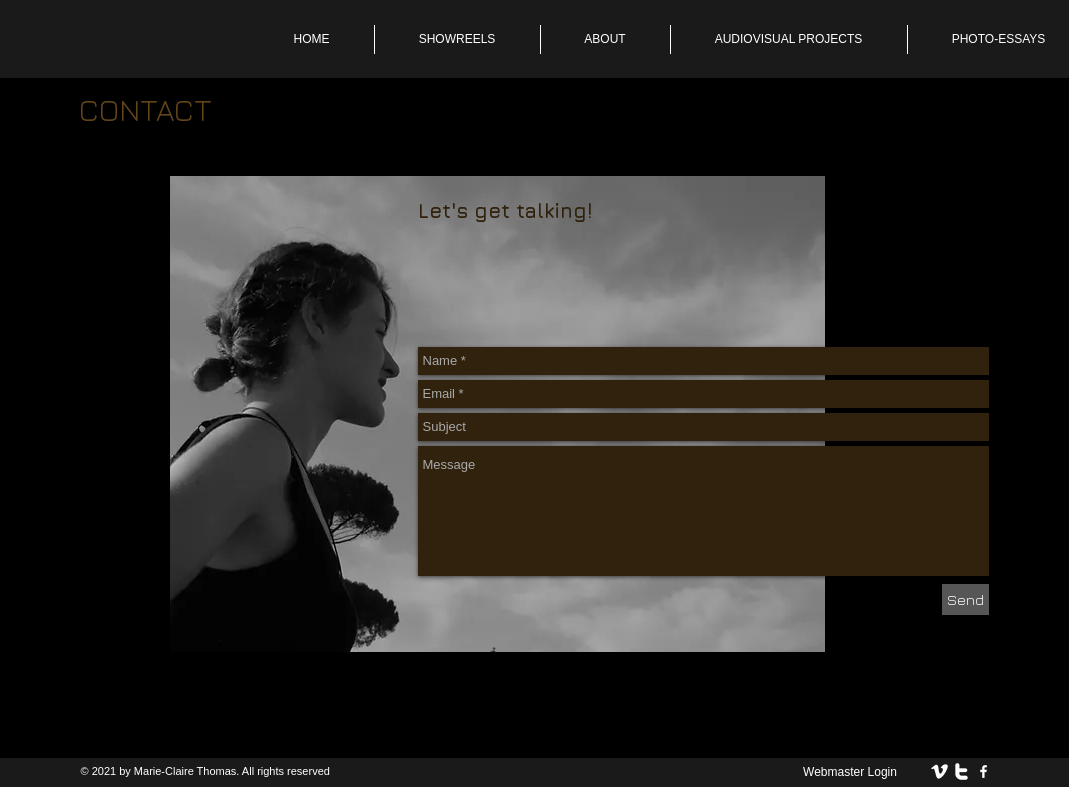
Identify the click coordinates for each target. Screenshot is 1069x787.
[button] (605, 39)
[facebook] (983, 771)
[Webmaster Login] (850, 772)
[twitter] (961, 771)
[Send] (965, 599)
